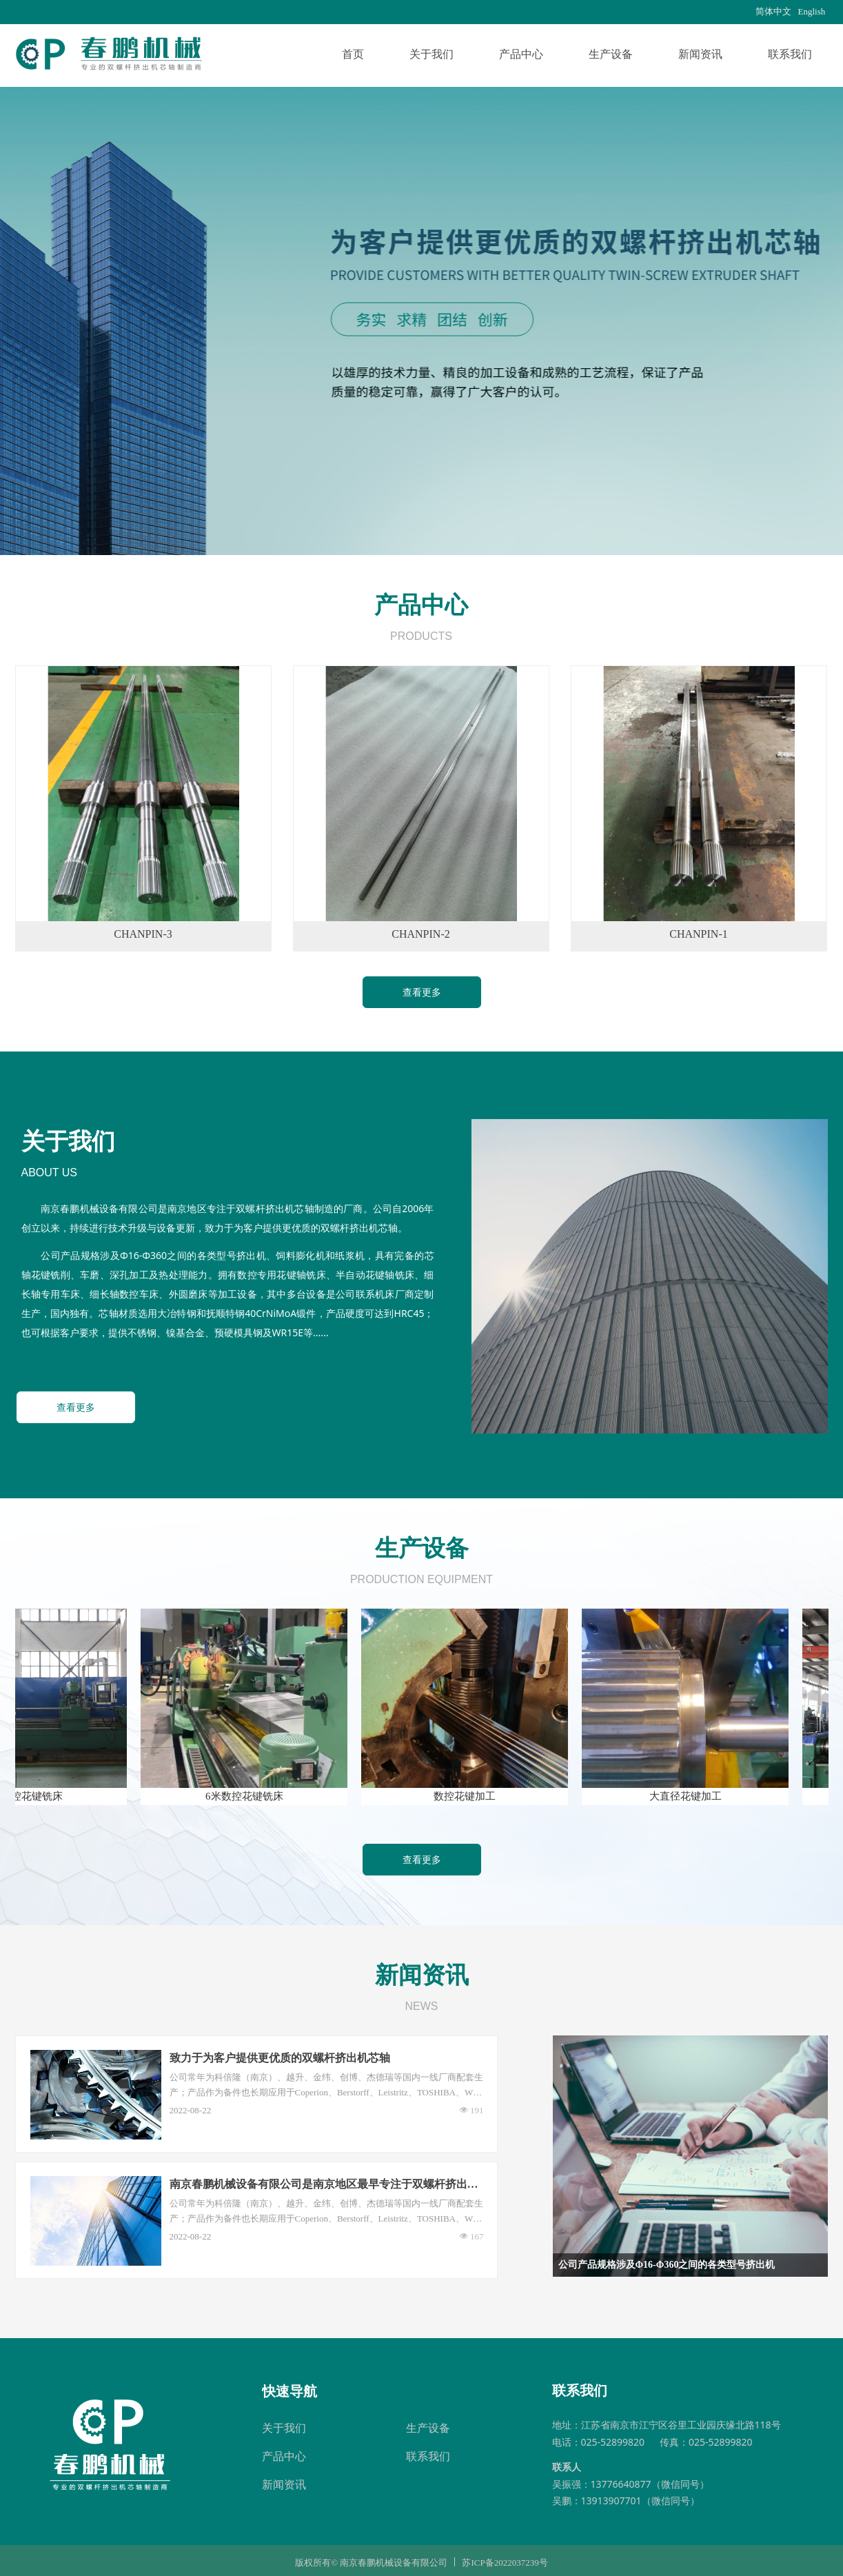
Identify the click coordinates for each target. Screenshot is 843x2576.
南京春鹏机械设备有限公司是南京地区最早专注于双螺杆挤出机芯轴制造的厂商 (324, 2185)
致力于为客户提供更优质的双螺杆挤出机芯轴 (280, 2058)
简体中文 (773, 11)
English (812, 11)
